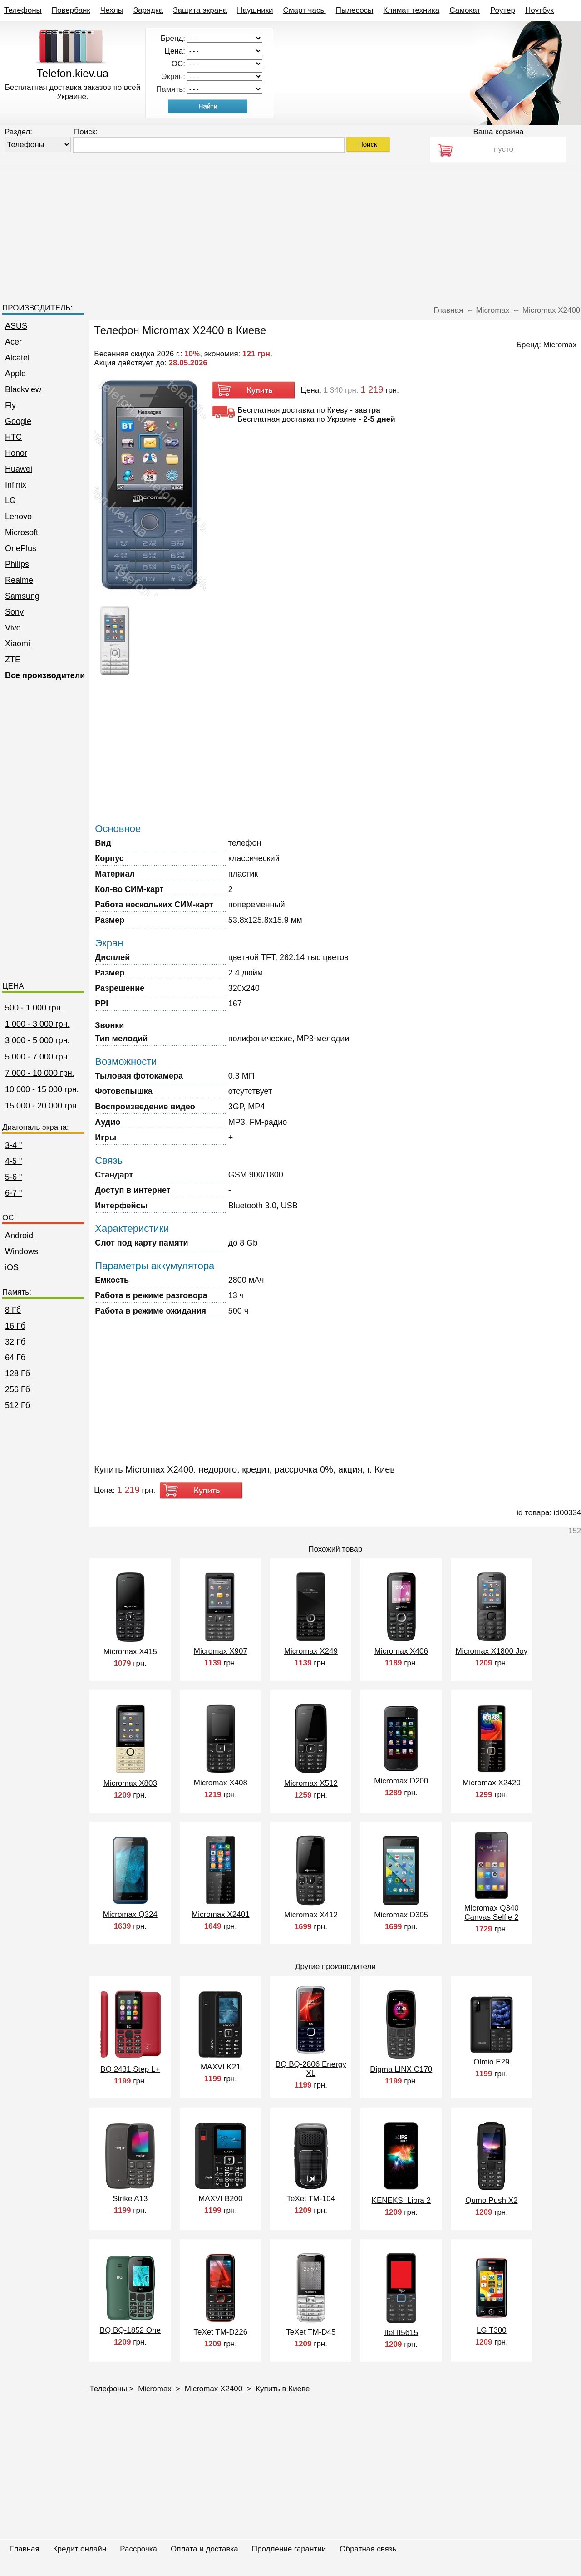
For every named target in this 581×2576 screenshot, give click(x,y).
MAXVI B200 (220, 2198)
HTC (13, 437)
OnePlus (20, 548)
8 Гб (13, 1310)
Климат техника (411, 10)
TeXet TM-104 (311, 2198)
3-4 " (13, 1145)
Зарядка (148, 10)
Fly (10, 405)
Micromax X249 (311, 1651)
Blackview (23, 389)
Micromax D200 (401, 1781)
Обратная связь (368, 2549)
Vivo (13, 627)
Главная (24, 2549)
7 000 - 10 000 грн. (39, 1073)
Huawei (18, 468)
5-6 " (13, 1177)
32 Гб (15, 1341)
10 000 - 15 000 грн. (42, 1089)
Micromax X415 (130, 1651)
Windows (21, 1251)
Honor (16, 453)
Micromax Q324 (130, 1914)
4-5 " (13, 1161)
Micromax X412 (311, 1915)
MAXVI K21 (221, 2067)
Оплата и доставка (204, 2549)
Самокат (464, 10)
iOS (12, 1267)
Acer (13, 341)
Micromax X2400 (215, 2388)
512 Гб (17, 1405)
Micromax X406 (401, 1651)
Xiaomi (17, 643)
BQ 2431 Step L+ (130, 2069)
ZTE (12, 659)
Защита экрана (200, 10)
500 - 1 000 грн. (34, 1007)
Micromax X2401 (221, 1914)
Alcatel (17, 357)
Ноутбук (539, 10)
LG (10, 500)
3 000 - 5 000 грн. (37, 1040)
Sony (14, 611)
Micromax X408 (220, 1782)
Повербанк (71, 10)
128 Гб (17, 1373)
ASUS (16, 325)
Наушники (255, 10)
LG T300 (492, 2330)
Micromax (155, 2388)
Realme (19, 580)
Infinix (15, 484)
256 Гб (17, 1389)
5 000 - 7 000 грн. (37, 1056)
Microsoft (21, 532)
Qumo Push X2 (491, 2200)
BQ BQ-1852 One (130, 2330)
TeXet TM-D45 (310, 2332)
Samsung (22, 596)
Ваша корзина (498, 132)
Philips (17, 564)
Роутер (502, 10)
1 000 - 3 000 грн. (37, 1024)
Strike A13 (130, 2198)
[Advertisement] (290, 231)
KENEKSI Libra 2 (401, 2200)
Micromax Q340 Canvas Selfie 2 (491, 1912)
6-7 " (13, 1192)
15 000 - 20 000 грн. (42, 1105)
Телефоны (23, 10)
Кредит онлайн (79, 2549)
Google (18, 421)
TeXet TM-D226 (220, 2332)
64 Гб (15, 1357)
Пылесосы (355, 10)
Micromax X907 (220, 1651)
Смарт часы (304, 10)
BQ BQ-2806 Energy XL (311, 2069)
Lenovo (18, 516)
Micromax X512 (311, 1783)
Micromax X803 (130, 1783)
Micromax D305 (401, 1915)
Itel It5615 (401, 2332)
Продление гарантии (289, 2549)
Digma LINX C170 (401, 2069)
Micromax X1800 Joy (491, 1651)
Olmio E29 (491, 2062)
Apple (15, 373)
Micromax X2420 (492, 1782)
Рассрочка (138, 2549)
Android (19, 1235)
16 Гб (15, 1325)
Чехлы (111, 10)
